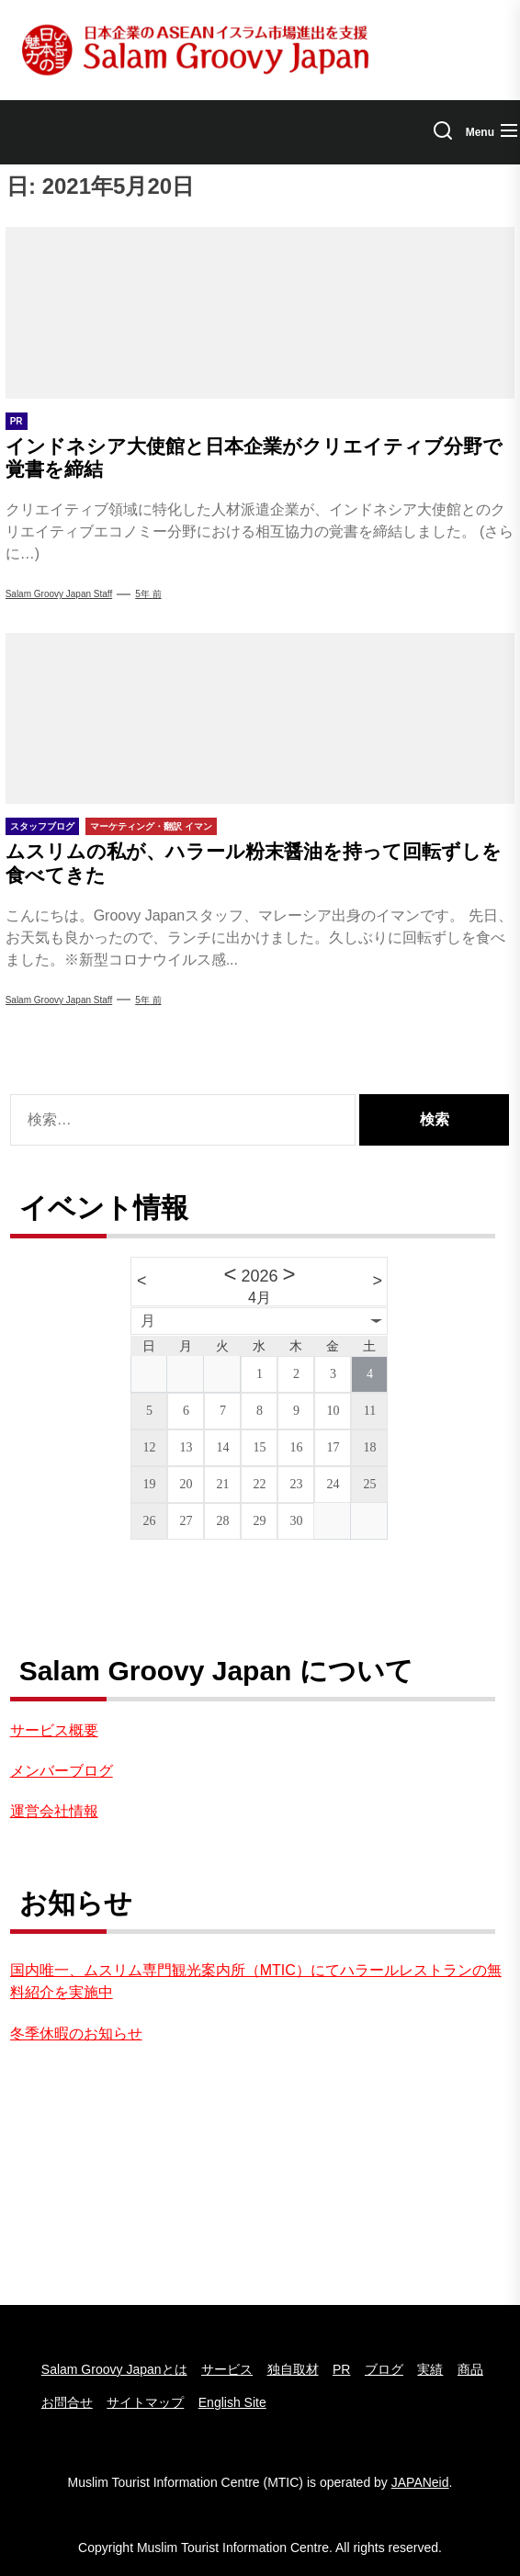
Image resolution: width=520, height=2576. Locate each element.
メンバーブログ (61, 1771)
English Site (232, 2402)
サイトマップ (145, 2402)
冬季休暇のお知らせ (76, 2033)
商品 (470, 2369)
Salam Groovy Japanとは (114, 2369)
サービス (227, 2369)
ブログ (384, 2369)
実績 (430, 2369)
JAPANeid (420, 2482)
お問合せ (67, 2402)
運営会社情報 (54, 1811)
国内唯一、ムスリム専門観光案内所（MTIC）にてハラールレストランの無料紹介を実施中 (256, 1981)
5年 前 (148, 594)
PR (341, 2369)
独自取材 (293, 2369)
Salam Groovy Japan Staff (59, 594)
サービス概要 (54, 1730)
